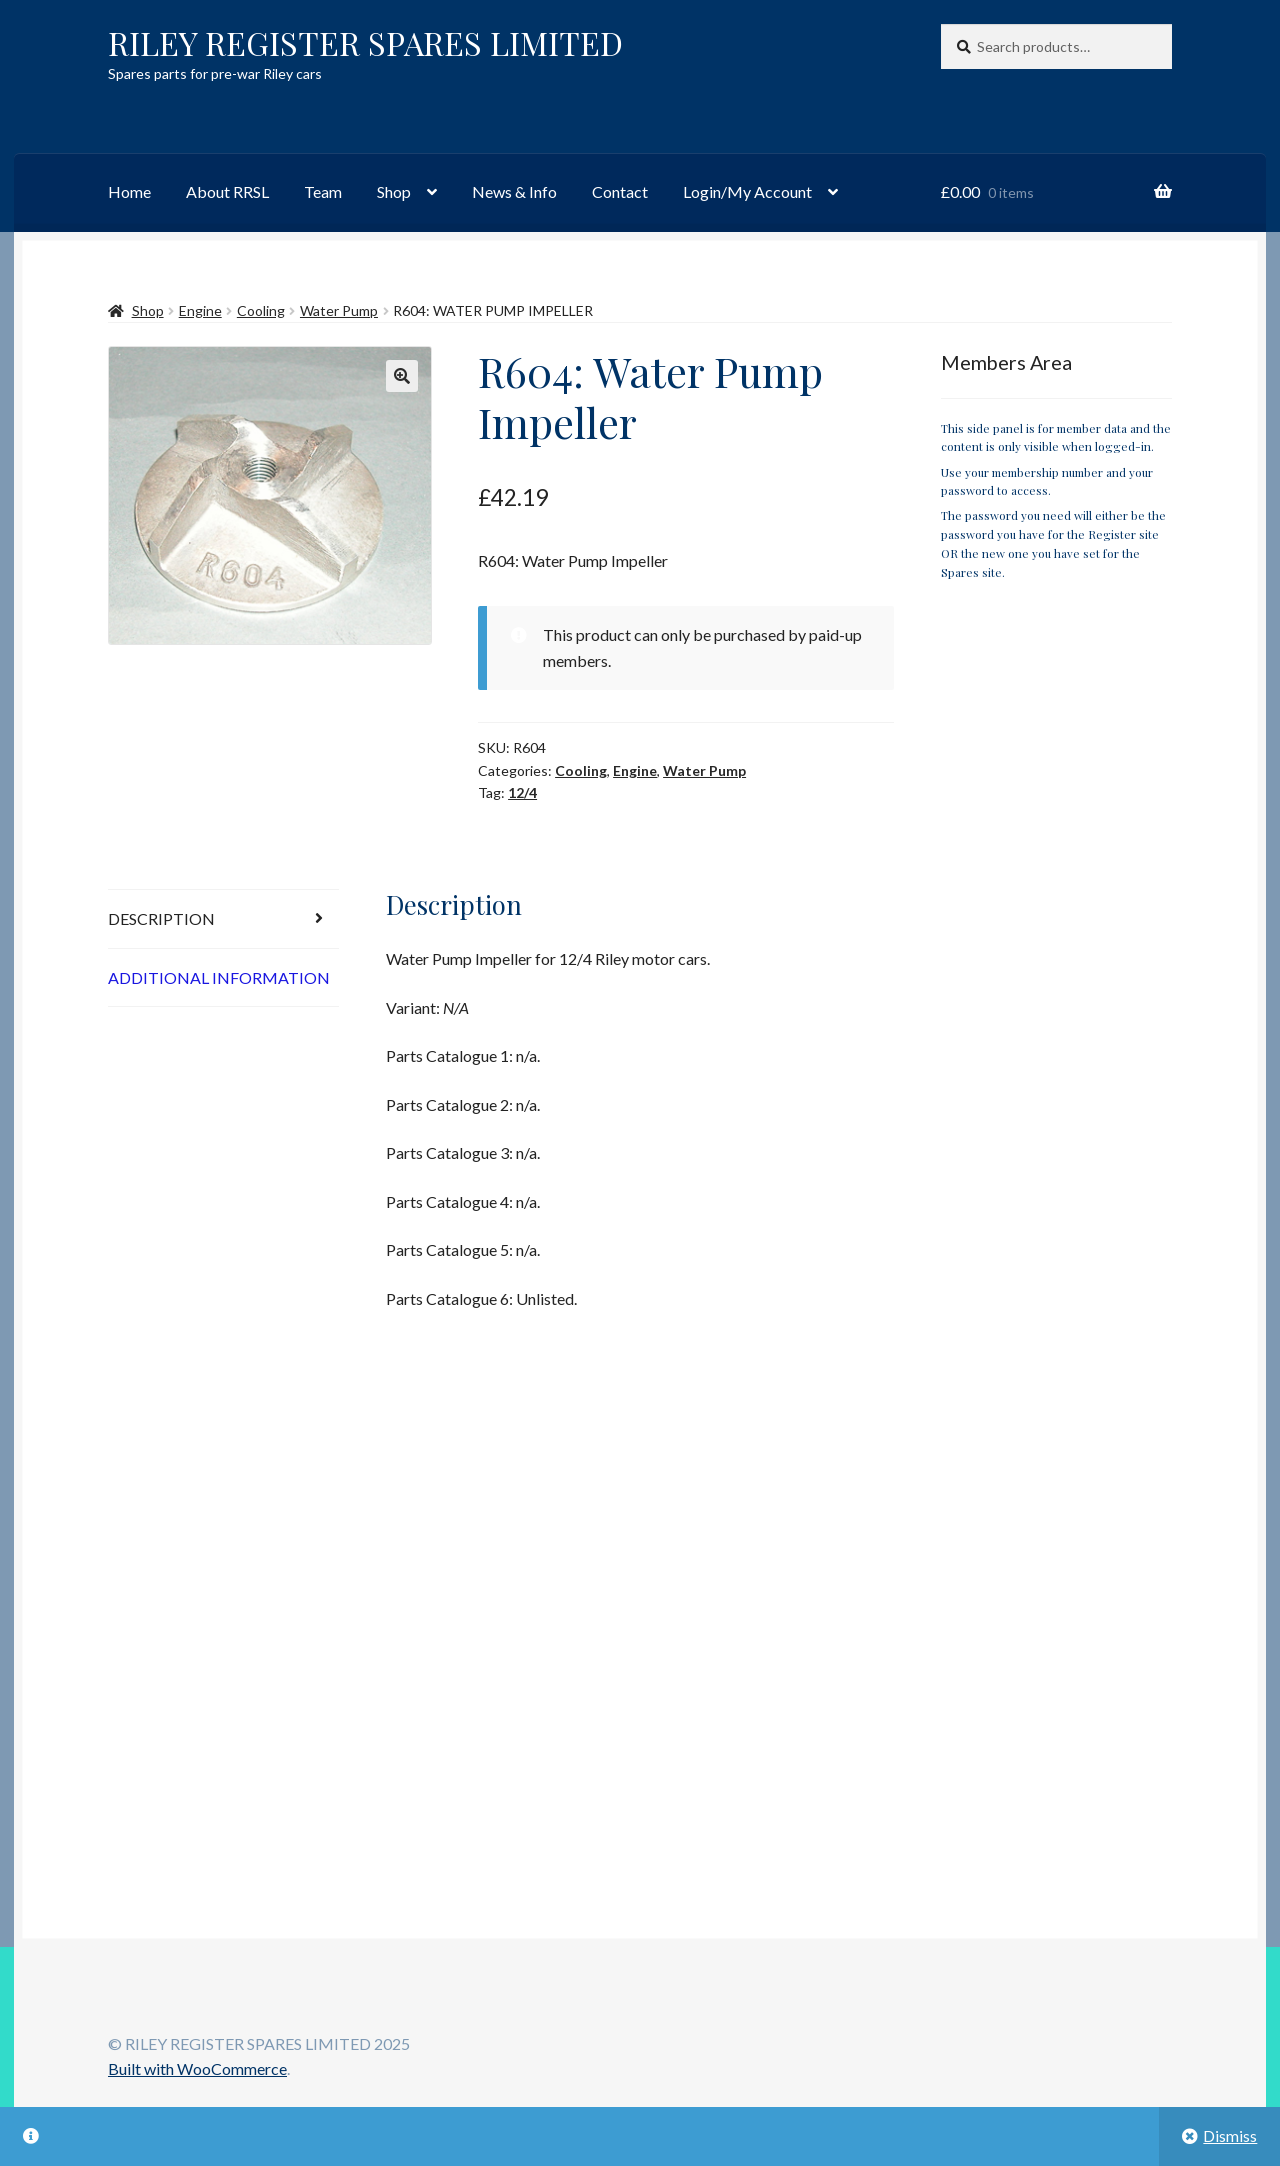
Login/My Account (747, 191)
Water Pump (339, 310)
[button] (402, 376)
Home (129, 191)
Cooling (261, 310)
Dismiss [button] (1230, 2135)
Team (323, 191)
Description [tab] (161, 918)
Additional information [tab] (219, 977)
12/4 (522, 792)
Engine (200, 310)
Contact (620, 191)
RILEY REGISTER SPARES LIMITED (365, 42)
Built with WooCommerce (197, 2068)
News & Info (514, 191)
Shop (394, 191)
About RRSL (227, 191)
